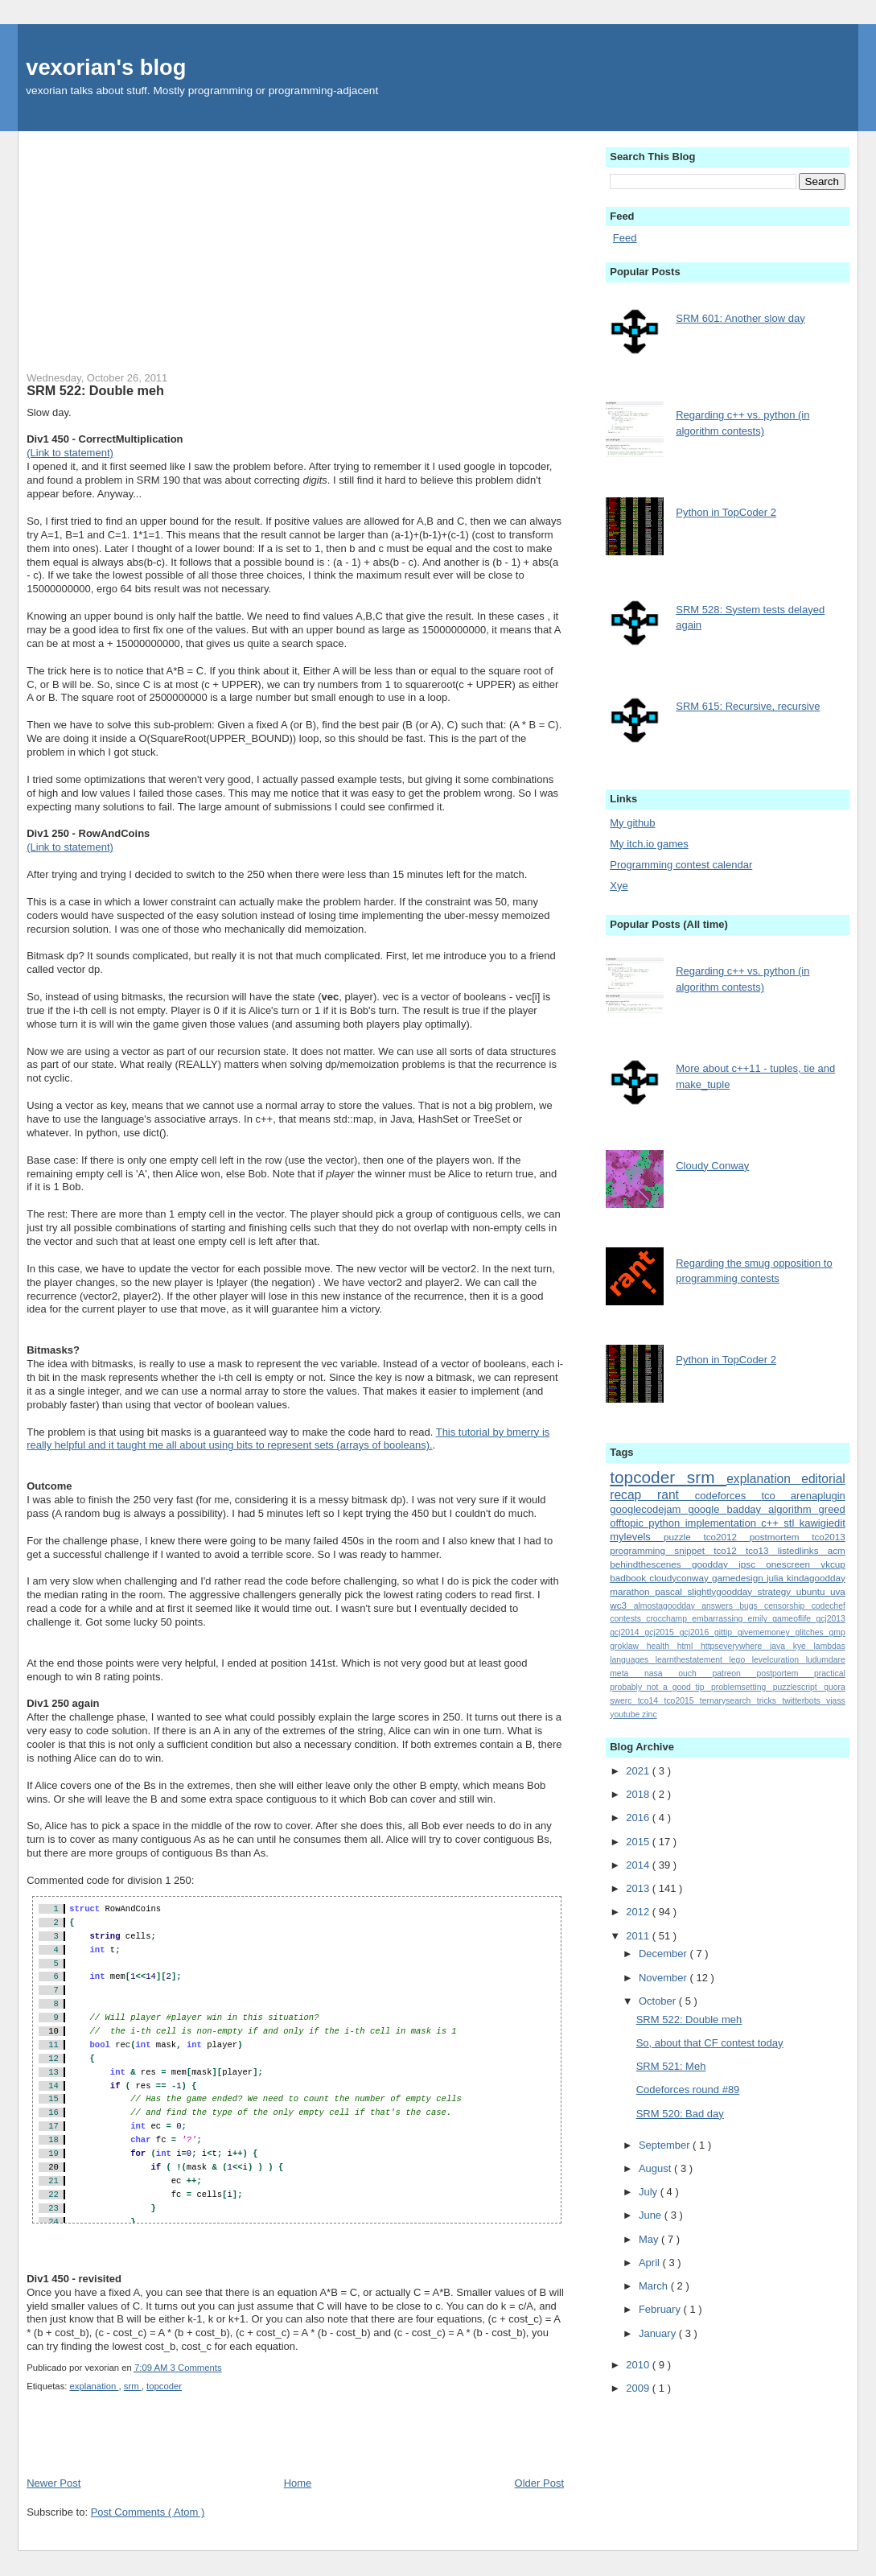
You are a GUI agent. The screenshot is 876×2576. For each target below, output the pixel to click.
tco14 (651, 1700)
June (651, 2215)
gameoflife (794, 1618)
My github (632, 823)
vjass (835, 1700)
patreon (734, 1673)
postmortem (781, 1536)
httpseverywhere (735, 1646)
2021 (639, 1771)
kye (803, 1646)
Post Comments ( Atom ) (148, 2512)
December (664, 1953)
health (662, 1646)
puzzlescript (798, 1687)
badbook (629, 1577)
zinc (649, 1714)
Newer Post (53, 2483)
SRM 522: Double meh (95, 390)
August (656, 2168)
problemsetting (742, 1687)
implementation (723, 1523)
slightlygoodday (722, 1591)
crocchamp (669, 1618)
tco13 (762, 1550)
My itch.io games (649, 844)
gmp (837, 1632)
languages (633, 1659)
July (649, 2192)
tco (775, 1496)
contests (628, 1618)
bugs (751, 1605)
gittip (726, 1632)
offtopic (629, 1523)
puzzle (684, 1536)
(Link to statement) (70, 453)
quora (834, 1687)
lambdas (829, 1646)
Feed (625, 238)
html (689, 1646)
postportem (785, 1673)
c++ (772, 1523)
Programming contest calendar (681, 865)
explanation (94, 2386)
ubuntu (813, 1591)
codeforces (728, 1496)
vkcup (832, 1564)
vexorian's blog (106, 67)
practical (829, 1673)
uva (837, 1591)
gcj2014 (627, 1632)
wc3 (621, 1605)
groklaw (628, 1646)
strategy (777, 1591)
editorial (823, 1479)
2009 (639, 2388)
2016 (639, 1817)
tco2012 (726, 1536)
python (666, 1523)
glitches (812, 1632)
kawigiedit (822, 1523)
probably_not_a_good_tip (660, 1687)
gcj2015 (662, 1632)
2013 (639, 1888)
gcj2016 (697, 1632)
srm (133, 2386)
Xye (618, 886)
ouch (695, 1673)
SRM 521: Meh (671, 2066)
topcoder (164, 2386)
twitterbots (804, 1700)
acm (836, 1550)
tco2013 (828, 1536)
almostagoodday (668, 1605)
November (664, 1978)
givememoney (767, 1632)
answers (720, 1605)
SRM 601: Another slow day (740, 318)
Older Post (539, 2483)
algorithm (793, 1509)
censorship (788, 1605)
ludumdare (825, 1659)
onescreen (793, 1564)
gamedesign (739, 1577)
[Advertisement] (295, 244)
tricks (770, 1700)
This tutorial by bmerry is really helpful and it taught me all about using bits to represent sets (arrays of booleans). (288, 1439)
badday (747, 1509)
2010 (639, 2365)
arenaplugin (818, 1496)
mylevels (637, 1537)
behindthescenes (651, 1564)
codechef (828, 1605)
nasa (661, 1673)
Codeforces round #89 (688, 2089)
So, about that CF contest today (709, 2043)
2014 (639, 1865)
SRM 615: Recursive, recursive (748, 706)
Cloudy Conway (712, 1166)
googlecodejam (649, 1509)
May (650, 2239)
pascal (671, 1591)
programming (642, 1550)
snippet (694, 1550)
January (659, 2333)
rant (676, 1495)
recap (633, 1495)
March (655, 2286)
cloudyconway (680, 1577)
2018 (639, 1794)
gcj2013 (830, 1618)
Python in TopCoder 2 (726, 512)
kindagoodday (816, 1577)
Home (298, 2483)
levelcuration (779, 1659)
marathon (632, 1591)
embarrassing (719, 1618)
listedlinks (803, 1550)
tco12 (730, 1550)
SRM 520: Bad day (680, 2114)
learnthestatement (693, 1659)
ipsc (752, 1564)
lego (741, 1659)
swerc (624, 1700)
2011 (639, 1936)
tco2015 (682, 1700)
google (707, 1509)
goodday (715, 1564)
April (651, 2263)
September (666, 2145)
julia (777, 1577)
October (659, 2001)
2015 (639, 1842)
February (661, 2309)
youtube (626, 1714)
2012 (639, 1912)
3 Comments (196, 2367)
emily (760, 1618)
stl (791, 1523)
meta (627, 1673)
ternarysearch (728, 1700)
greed (832, 1509)
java (781, 1646)
